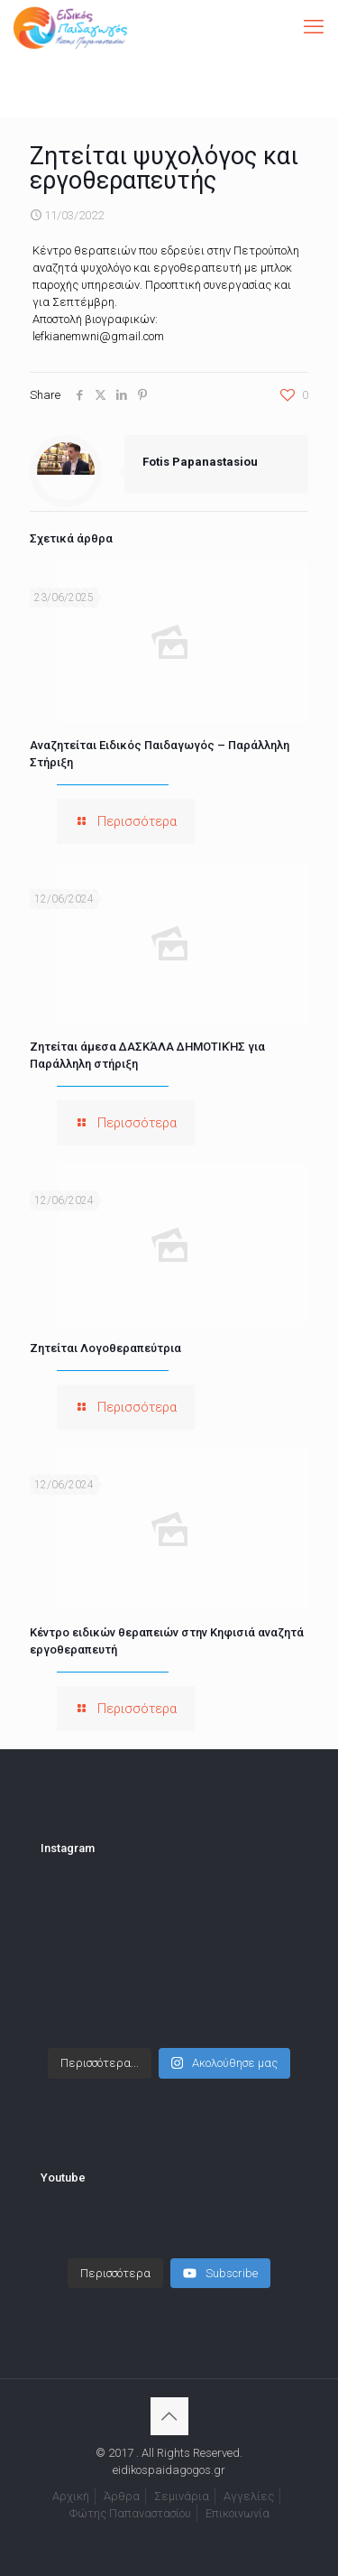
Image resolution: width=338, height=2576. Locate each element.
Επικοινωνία (237, 2513)
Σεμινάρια (181, 2496)
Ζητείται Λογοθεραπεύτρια (105, 1348)
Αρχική (70, 2496)
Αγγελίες (249, 2496)
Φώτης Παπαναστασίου (130, 2513)
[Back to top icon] (169, 2416)
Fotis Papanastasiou (200, 461)
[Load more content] (115, 2273)
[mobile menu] (313, 27)
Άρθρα (122, 2496)
